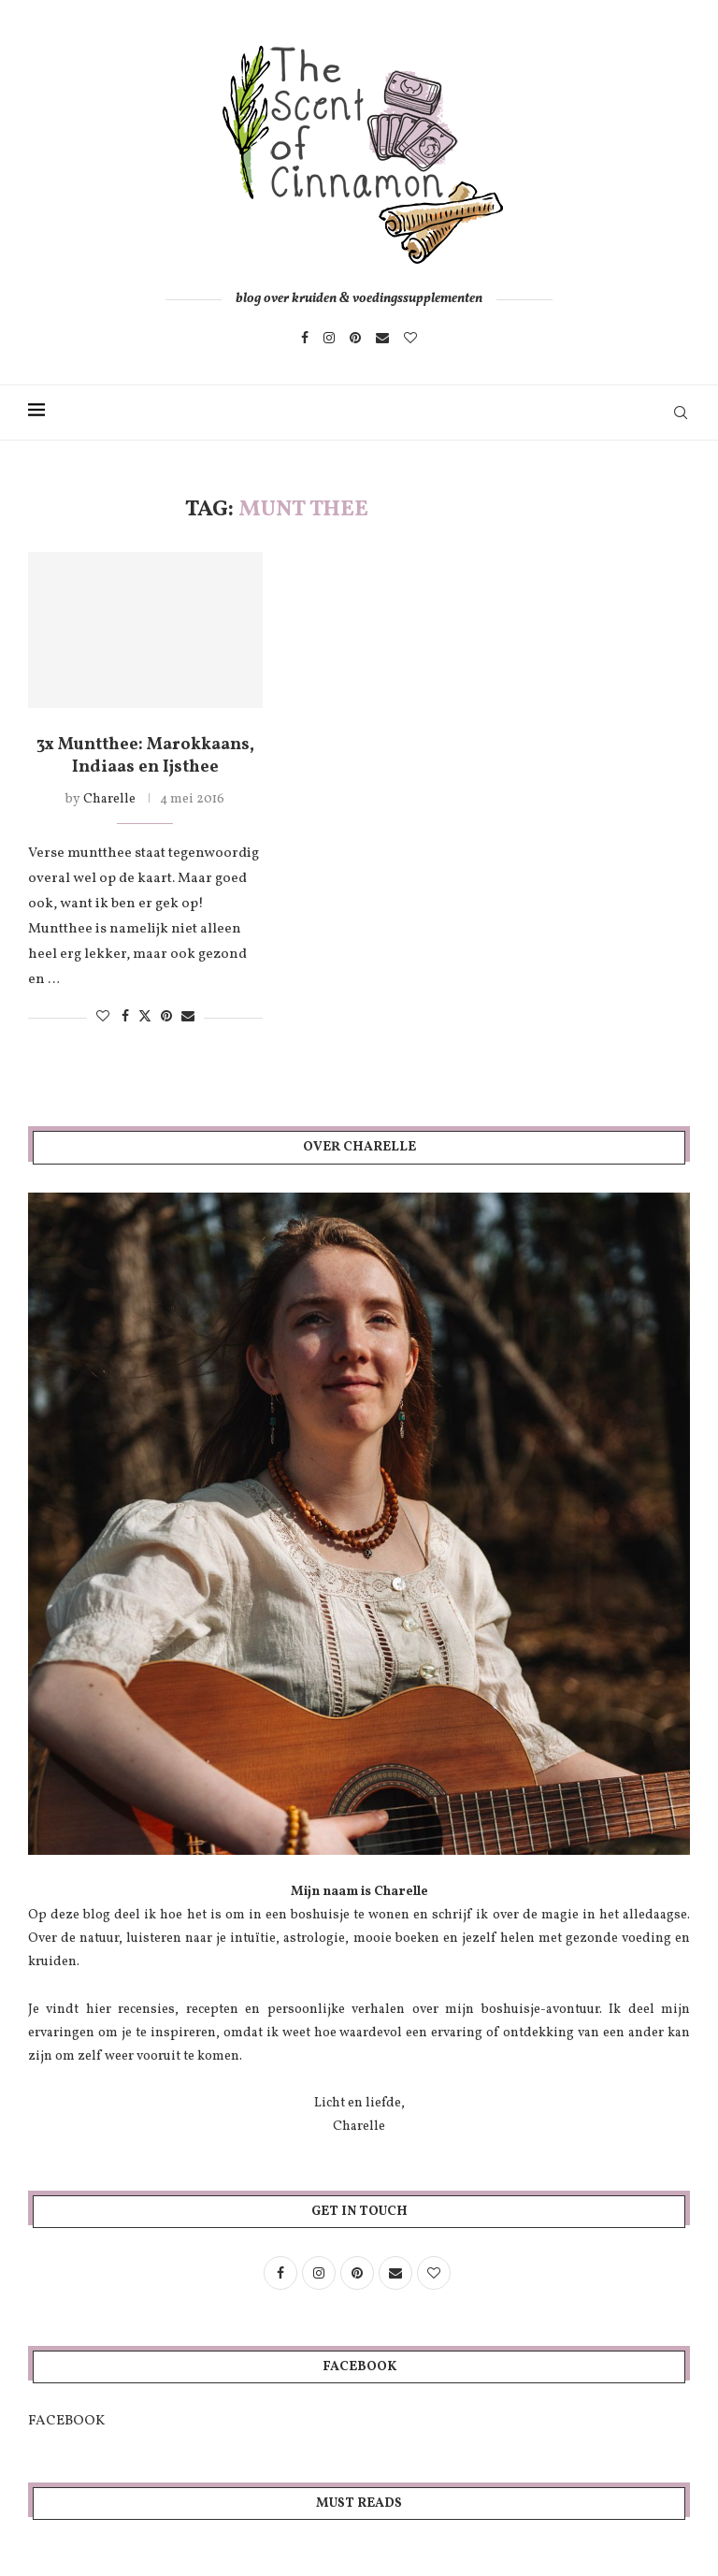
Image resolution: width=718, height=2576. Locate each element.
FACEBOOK (66, 2421)
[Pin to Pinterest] (166, 1017)
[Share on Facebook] (125, 1017)
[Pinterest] (355, 337)
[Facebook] (305, 337)
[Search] (680, 412)
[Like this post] (102, 1017)
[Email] (382, 337)
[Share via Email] (187, 1017)
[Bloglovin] (410, 337)
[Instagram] (329, 337)
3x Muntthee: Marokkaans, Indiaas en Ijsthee (145, 756)
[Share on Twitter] (144, 1016)
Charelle (109, 799)
